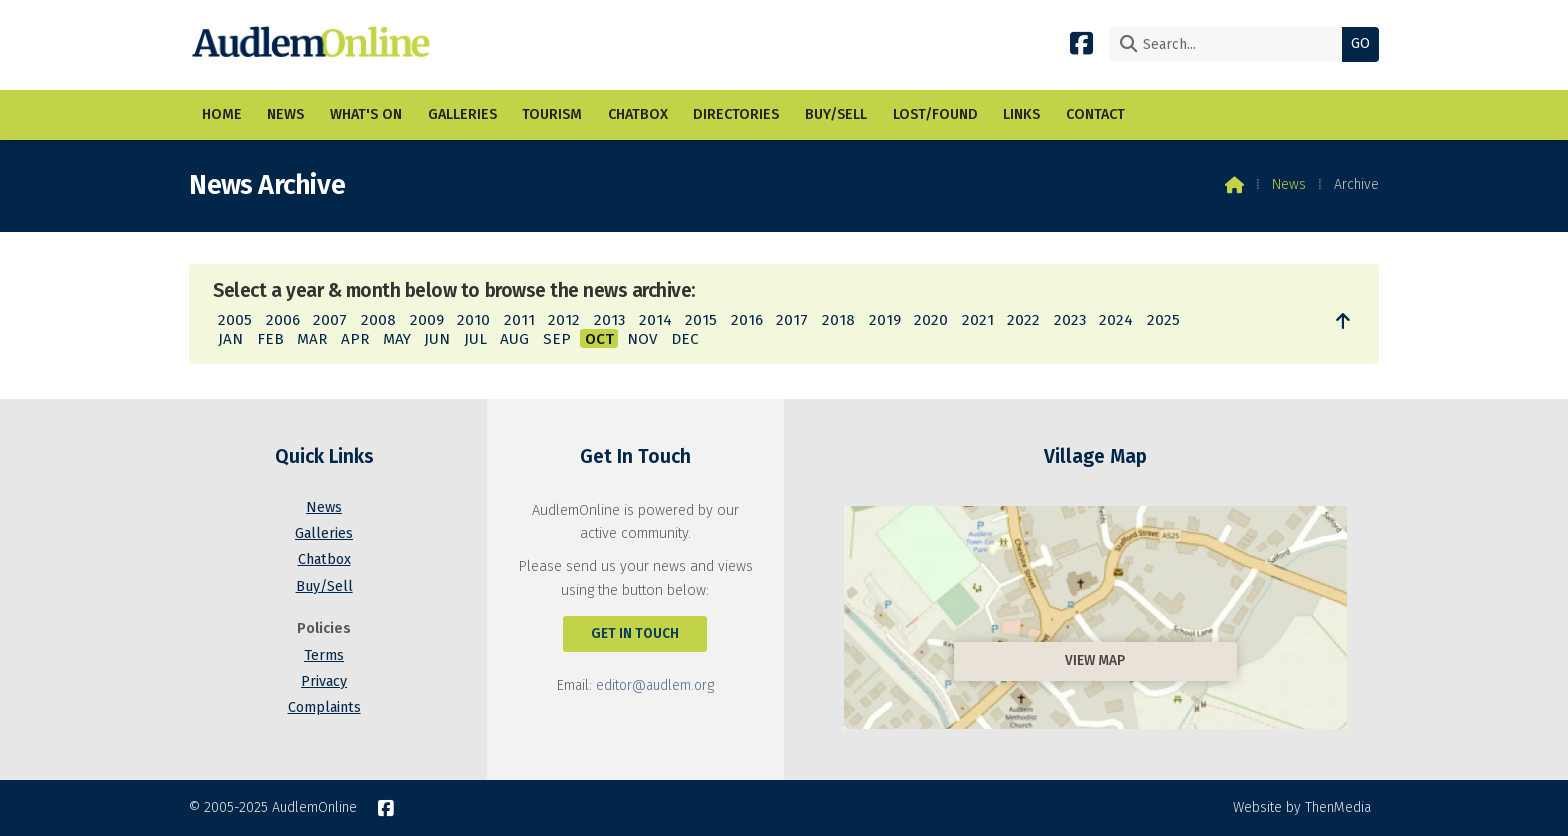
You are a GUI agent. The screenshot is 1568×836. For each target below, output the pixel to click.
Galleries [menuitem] (462, 114)
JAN (230, 339)
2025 (1163, 320)
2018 (838, 320)
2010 (473, 320)
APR (355, 339)
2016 (747, 320)
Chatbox (324, 559)
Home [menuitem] (222, 114)
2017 (792, 320)
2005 (235, 320)
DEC (685, 339)
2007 (330, 320)
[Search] (1230, 44)
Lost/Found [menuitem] (935, 114)
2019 (885, 320)
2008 (378, 320)
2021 (978, 320)
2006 (283, 320)
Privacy (324, 681)
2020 (931, 320)
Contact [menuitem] (1095, 114)
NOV (642, 339)
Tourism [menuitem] (552, 114)
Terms (324, 655)
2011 (519, 320)
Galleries (324, 533)
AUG (514, 339)
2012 (564, 320)
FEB (270, 339)
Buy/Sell (324, 586)
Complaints (324, 707)
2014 (655, 320)
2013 (609, 320)
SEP (557, 339)
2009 (427, 320)
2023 (1070, 320)
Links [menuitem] (1021, 114)
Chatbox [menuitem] (638, 114)
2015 (701, 320)
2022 (1023, 320)
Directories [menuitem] (736, 114)
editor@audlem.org (655, 685)
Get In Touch (635, 633)
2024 (1116, 320)
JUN (437, 339)
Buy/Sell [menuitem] (836, 114)
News (1289, 184)
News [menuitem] (285, 114)
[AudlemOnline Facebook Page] (1081, 42)
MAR (312, 339)
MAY (397, 339)
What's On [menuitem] (366, 114)
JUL (475, 339)
